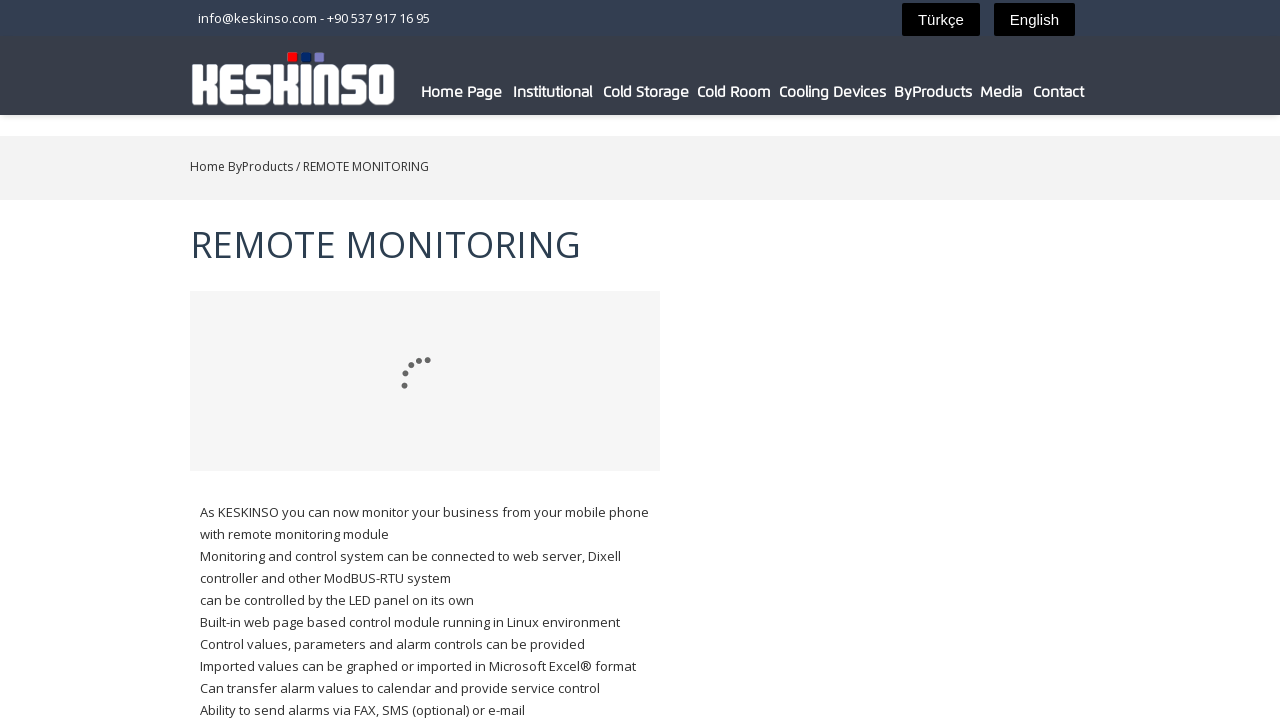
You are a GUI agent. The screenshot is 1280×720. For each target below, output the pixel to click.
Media (1045, 92)
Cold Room (766, 92)
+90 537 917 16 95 (328, 18)
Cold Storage (674, 92)
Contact (1106, 92)
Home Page (481, 92)
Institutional (576, 92)
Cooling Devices (868, 92)
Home (157, 166)
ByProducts (973, 92)
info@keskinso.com (207, 18)
